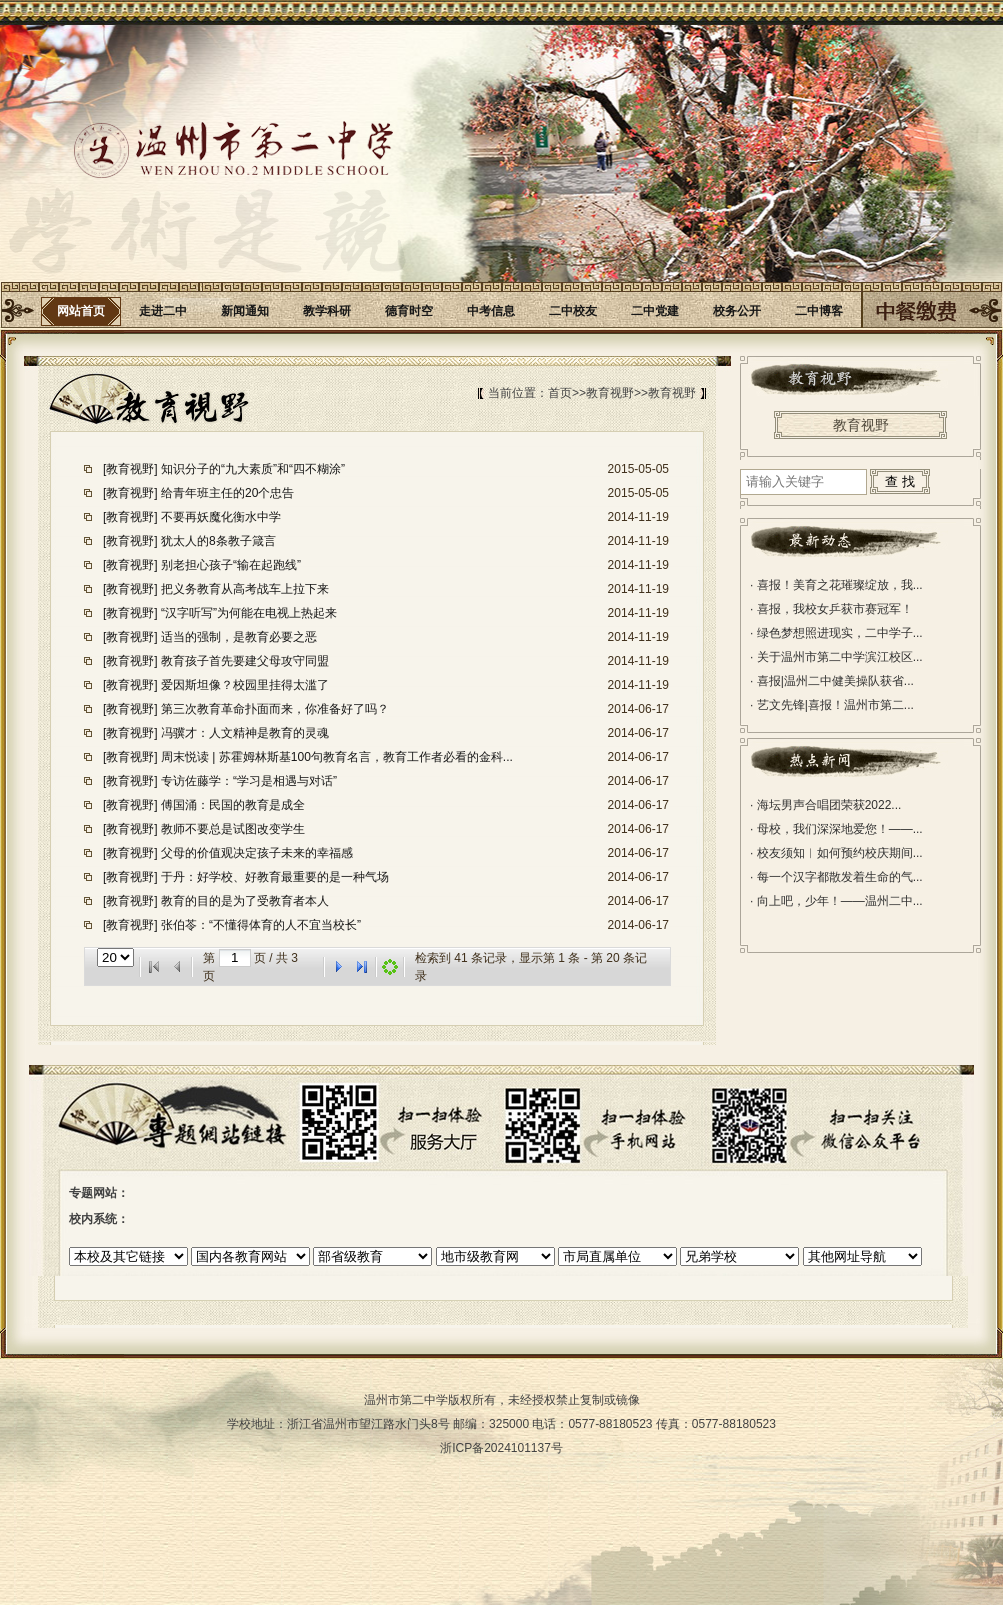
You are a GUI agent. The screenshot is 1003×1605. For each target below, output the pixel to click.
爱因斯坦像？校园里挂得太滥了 (245, 685)
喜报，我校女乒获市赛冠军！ (831, 609)
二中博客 (819, 311)
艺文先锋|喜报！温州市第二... (832, 705)
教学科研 (327, 311)
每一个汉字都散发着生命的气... (836, 877)
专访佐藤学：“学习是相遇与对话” (249, 781)
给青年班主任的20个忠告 (227, 493)
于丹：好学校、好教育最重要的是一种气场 (275, 877)
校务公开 (737, 311)
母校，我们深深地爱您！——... (836, 829)
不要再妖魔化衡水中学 (221, 517)
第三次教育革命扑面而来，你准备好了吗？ (275, 709)
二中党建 (655, 311)
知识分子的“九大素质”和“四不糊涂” (253, 469)
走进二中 (163, 311)
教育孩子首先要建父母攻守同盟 (245, 661)
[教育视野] (132, 469)
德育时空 (409, 311)
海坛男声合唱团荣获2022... (825, 805)
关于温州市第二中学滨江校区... (836, 657)
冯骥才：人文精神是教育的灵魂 (245, 733)
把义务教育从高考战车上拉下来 (245, 589)
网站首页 (81, 311)
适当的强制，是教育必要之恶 (239, 637)
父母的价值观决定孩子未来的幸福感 (257, 853)
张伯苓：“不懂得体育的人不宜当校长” (261, 925)
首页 (560, 393)
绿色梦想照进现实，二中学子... (836, 633)
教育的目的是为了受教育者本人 (245, 901)
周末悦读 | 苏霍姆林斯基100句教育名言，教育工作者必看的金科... (337, 757)
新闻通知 (245, 311)
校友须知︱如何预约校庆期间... (836, 853)
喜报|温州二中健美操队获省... (832, 681)
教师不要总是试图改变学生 (233, 829)
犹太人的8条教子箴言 (218, 541)
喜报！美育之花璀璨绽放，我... (836, 585)
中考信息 (491, 311)
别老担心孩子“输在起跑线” (231, 565)
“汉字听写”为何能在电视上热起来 (249, 613)
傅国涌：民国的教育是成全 (233, 805)
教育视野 (610, 393)
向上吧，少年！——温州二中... (836, 901)
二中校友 (573, 311)
